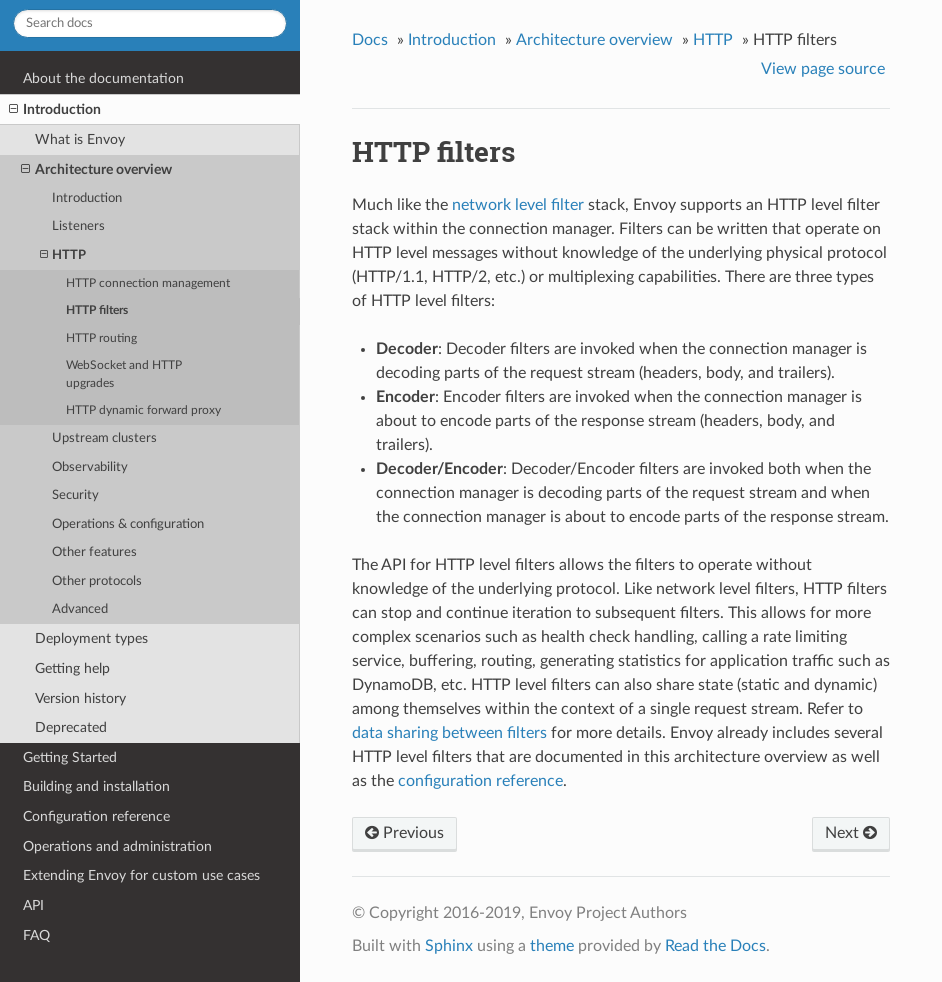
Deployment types (91, 638)
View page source (823, 69)
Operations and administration (117, 846)
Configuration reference (96, 816)
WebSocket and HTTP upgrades (124, 374)
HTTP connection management (148, 283)
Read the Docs (715, 946)
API (33, 905)
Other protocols (97, 581)
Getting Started (70, 757)
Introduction (55, 110)
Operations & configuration (128, 524)
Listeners (78, 226)
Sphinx (449, 946)
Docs (370, 40)
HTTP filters (97, 310)
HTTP (63, 255)
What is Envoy (80, 139)
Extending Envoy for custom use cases (141, 875)
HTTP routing (101, 338)
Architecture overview (96, 170)
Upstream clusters (104, 438)
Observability (90, 467)
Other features (94, 552)
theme (552, 946)
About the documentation (103, 78)
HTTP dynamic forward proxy (143, 410)
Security (75, 495)
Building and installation (96, 786)
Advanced (80, 609)
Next (851, 833)
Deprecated (71, 727)
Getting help (72, 668)
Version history (80, 698)
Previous (404, 833)
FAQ (36, 935)
